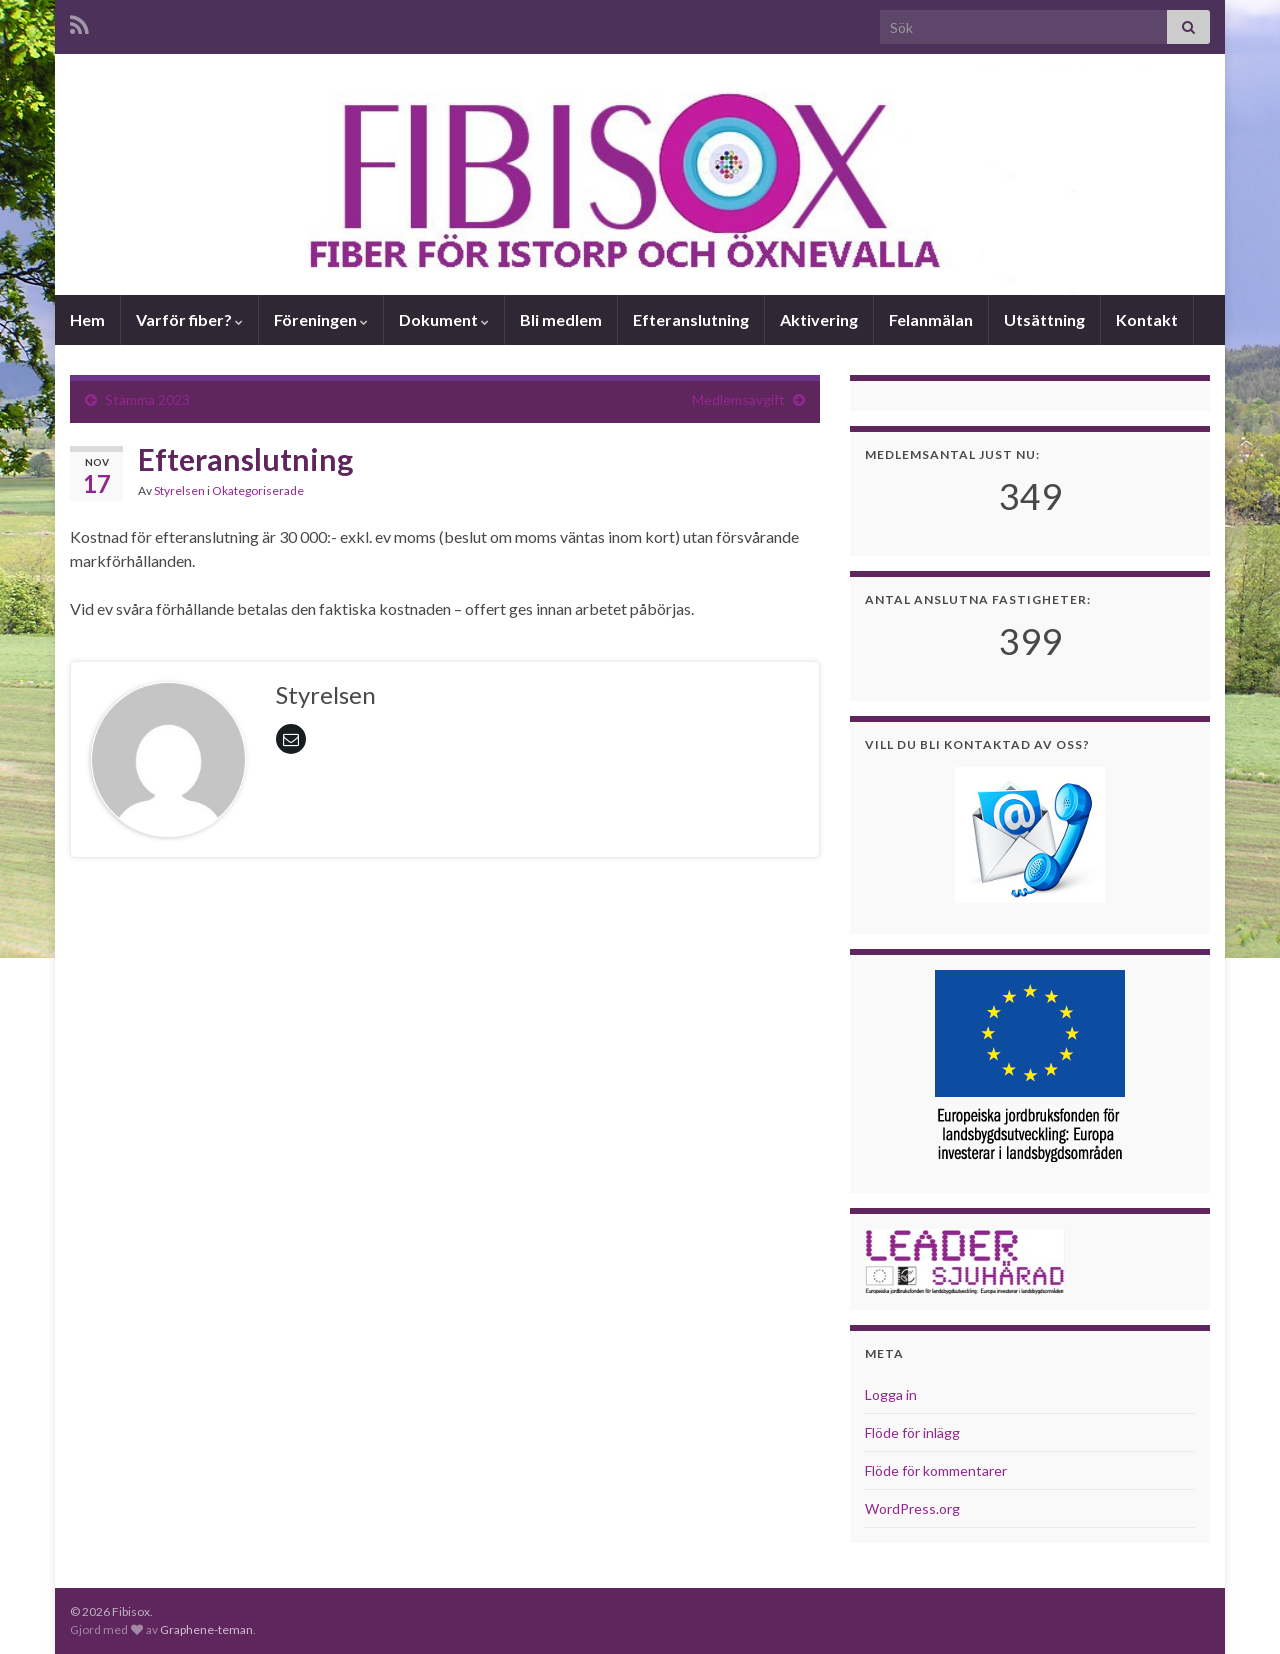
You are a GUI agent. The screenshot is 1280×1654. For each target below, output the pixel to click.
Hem (87, 319)
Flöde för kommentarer (936, 1470)
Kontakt (1147, 319)
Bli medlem (561, 319)
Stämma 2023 (147, 399)
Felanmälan (931, 319)
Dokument (444, 319)
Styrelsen (179, 490)
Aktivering (819, 319)
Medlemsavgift (738, 399)
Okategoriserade (258, 490)
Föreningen (321, 319)
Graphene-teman (206, 1629)
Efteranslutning (691, 319)
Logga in (891, 1394)
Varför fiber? (189, 319)
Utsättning (1044, 319)
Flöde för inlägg (912, 1432)
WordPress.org (912, 1508)
